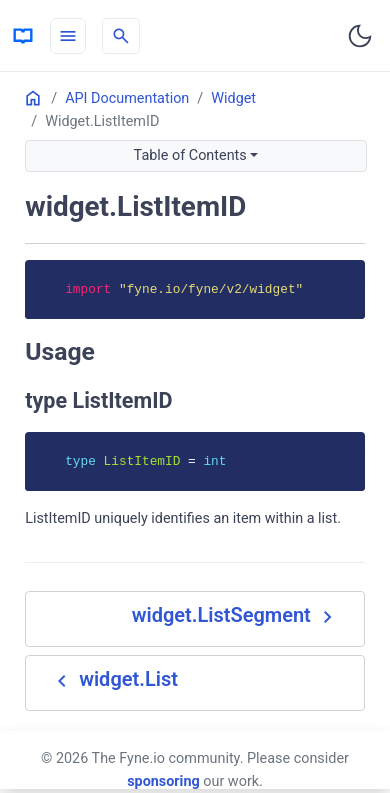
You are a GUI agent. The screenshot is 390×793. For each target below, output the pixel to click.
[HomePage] (23, 36)
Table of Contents (190, 155)
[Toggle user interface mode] (360, 36)
